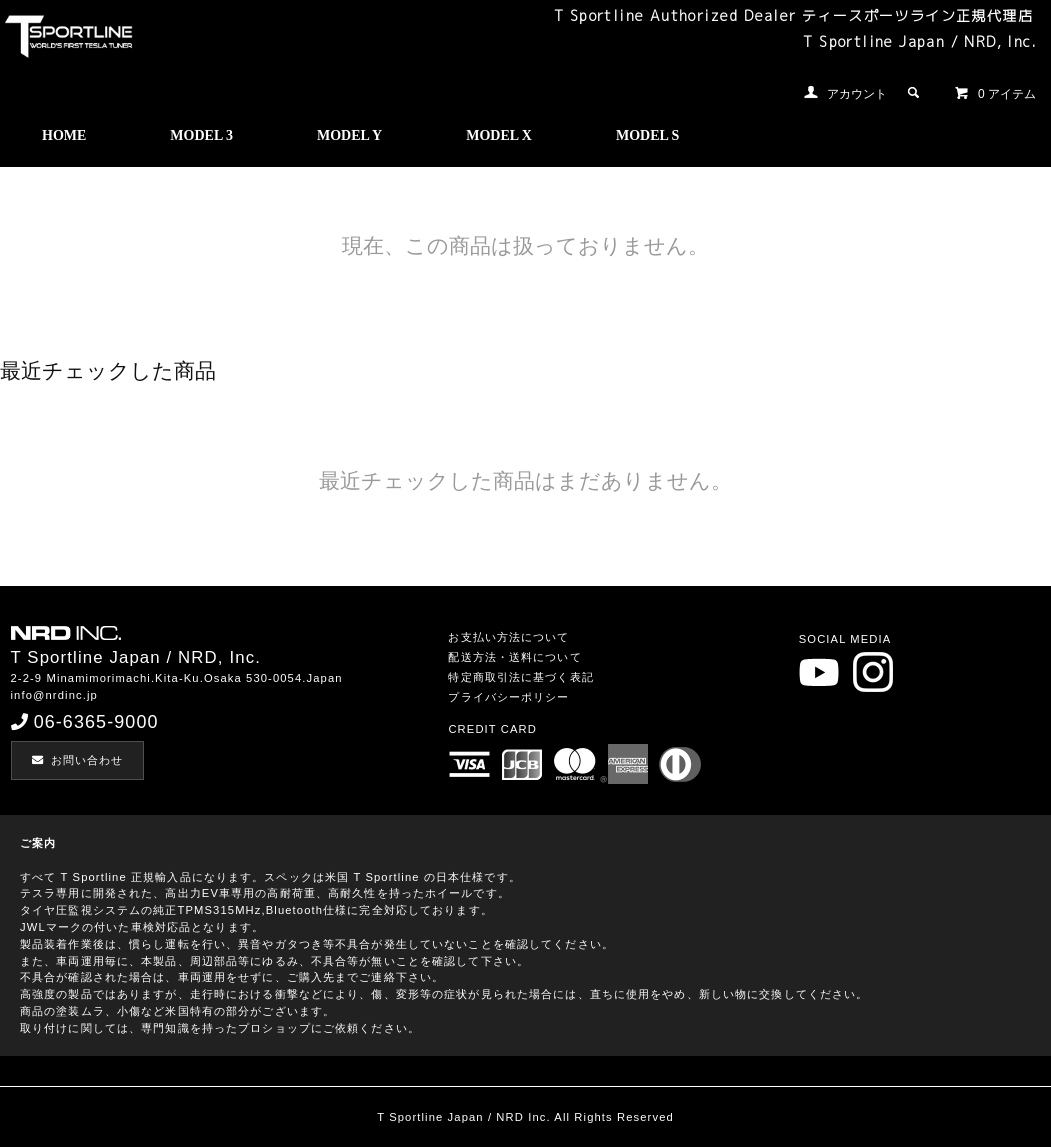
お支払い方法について (508, 637)
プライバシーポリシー (508, 697)
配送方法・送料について (514, 657)
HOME (64, 135)
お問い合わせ (78, 760)
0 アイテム (995, 93)
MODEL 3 (201, 135)
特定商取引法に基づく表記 (520, 677)
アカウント (857, 94)
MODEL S (647, 135)
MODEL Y (349, 135)
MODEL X (499, 135)
